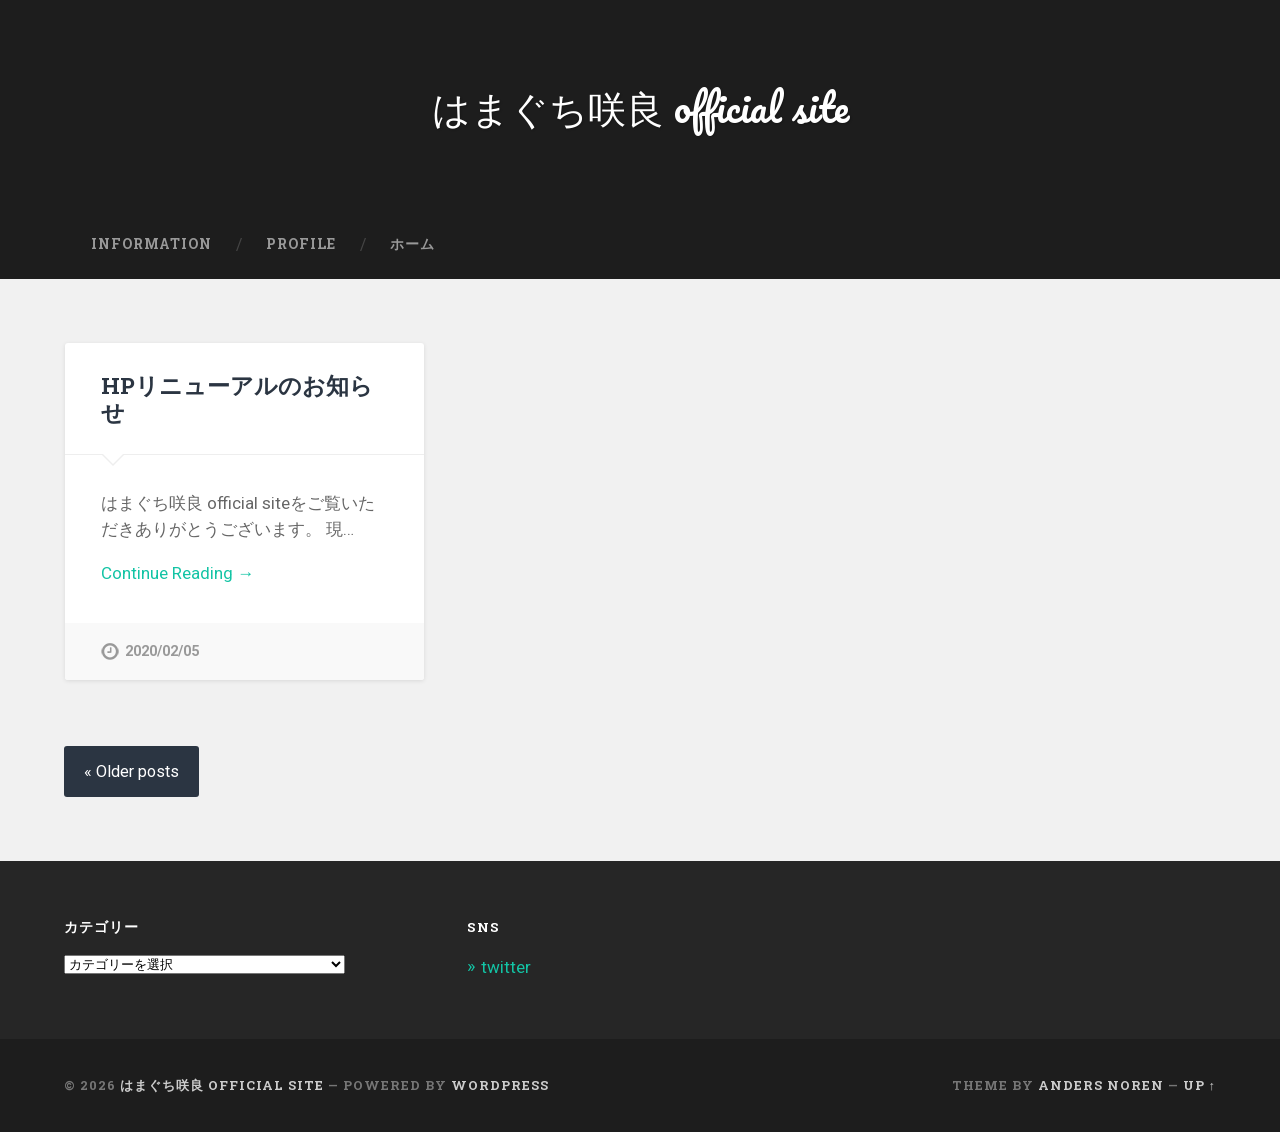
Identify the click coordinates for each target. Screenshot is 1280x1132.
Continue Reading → (177, 573)
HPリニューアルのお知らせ (237, 398)
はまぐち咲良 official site (640, 105)
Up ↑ (1199, 1085)
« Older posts (131, 771)
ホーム (412, 244)
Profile (301, 244)
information (151, 244)
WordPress (500, 1085)
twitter (506, 967)
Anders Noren (1101, 1085)
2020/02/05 (162, 651)
